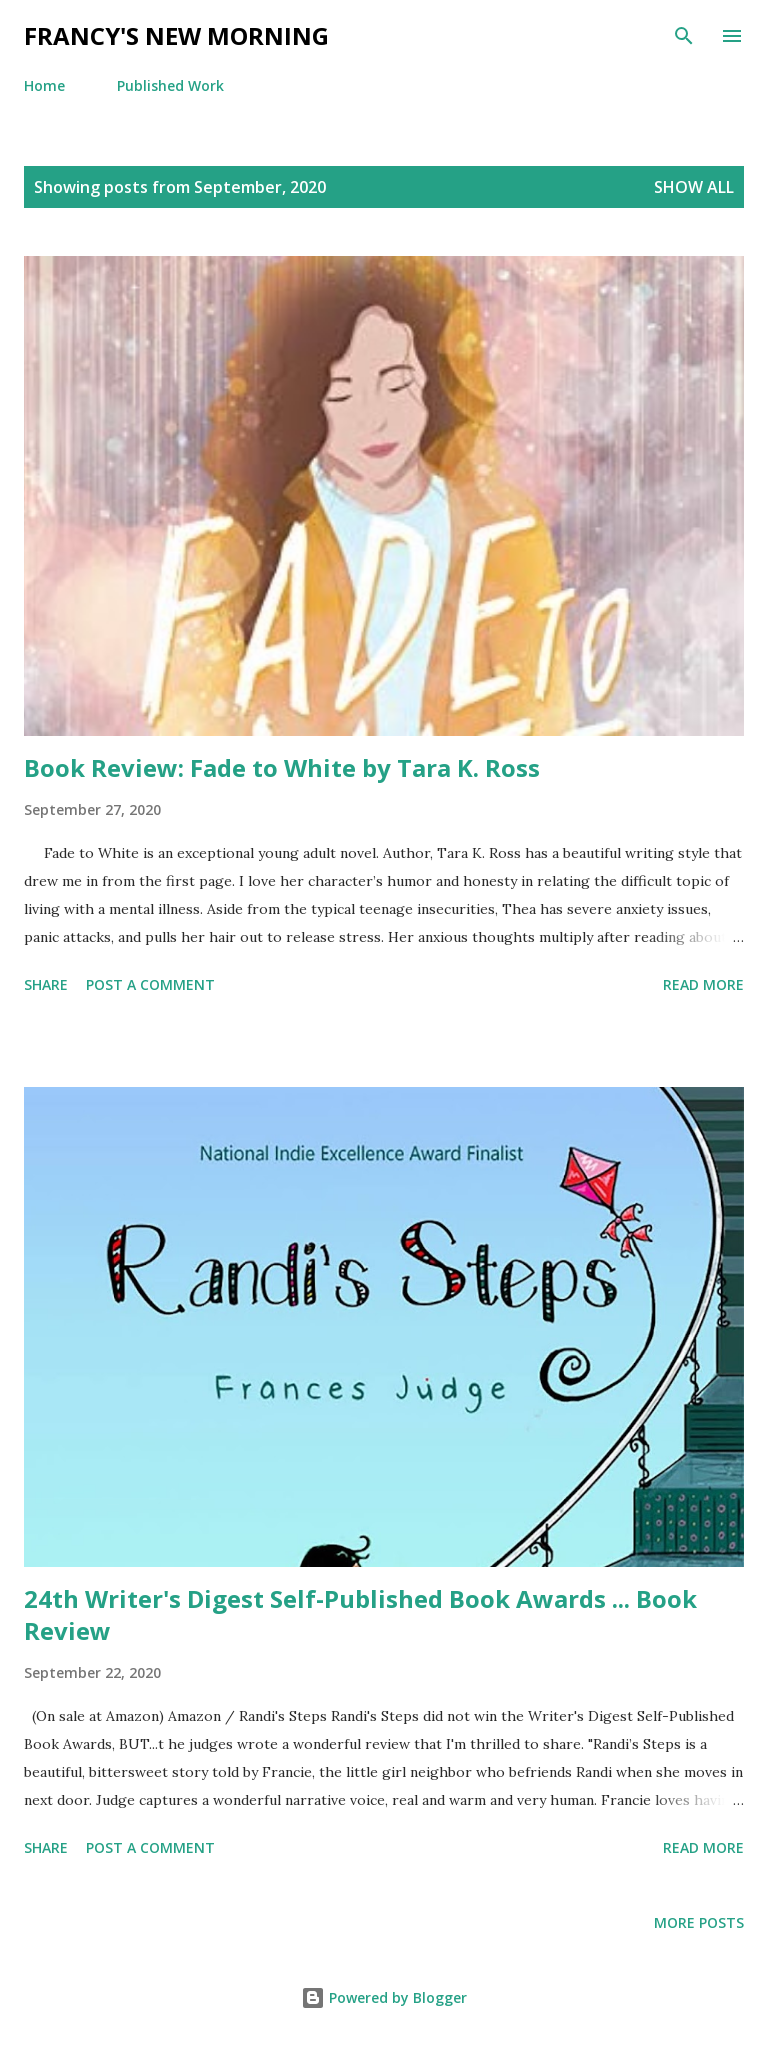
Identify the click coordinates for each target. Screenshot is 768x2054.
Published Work (170, 85)
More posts (699, 1922)
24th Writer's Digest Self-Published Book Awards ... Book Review (360, 1614)
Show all (694, 187)
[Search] (684, 36)
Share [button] (46, 984)
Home (44, 85)
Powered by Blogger (384, 1997)
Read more (703, 984)
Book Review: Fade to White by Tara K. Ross (282, 767)
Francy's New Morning (176, 35)
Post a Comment (150, 984)
